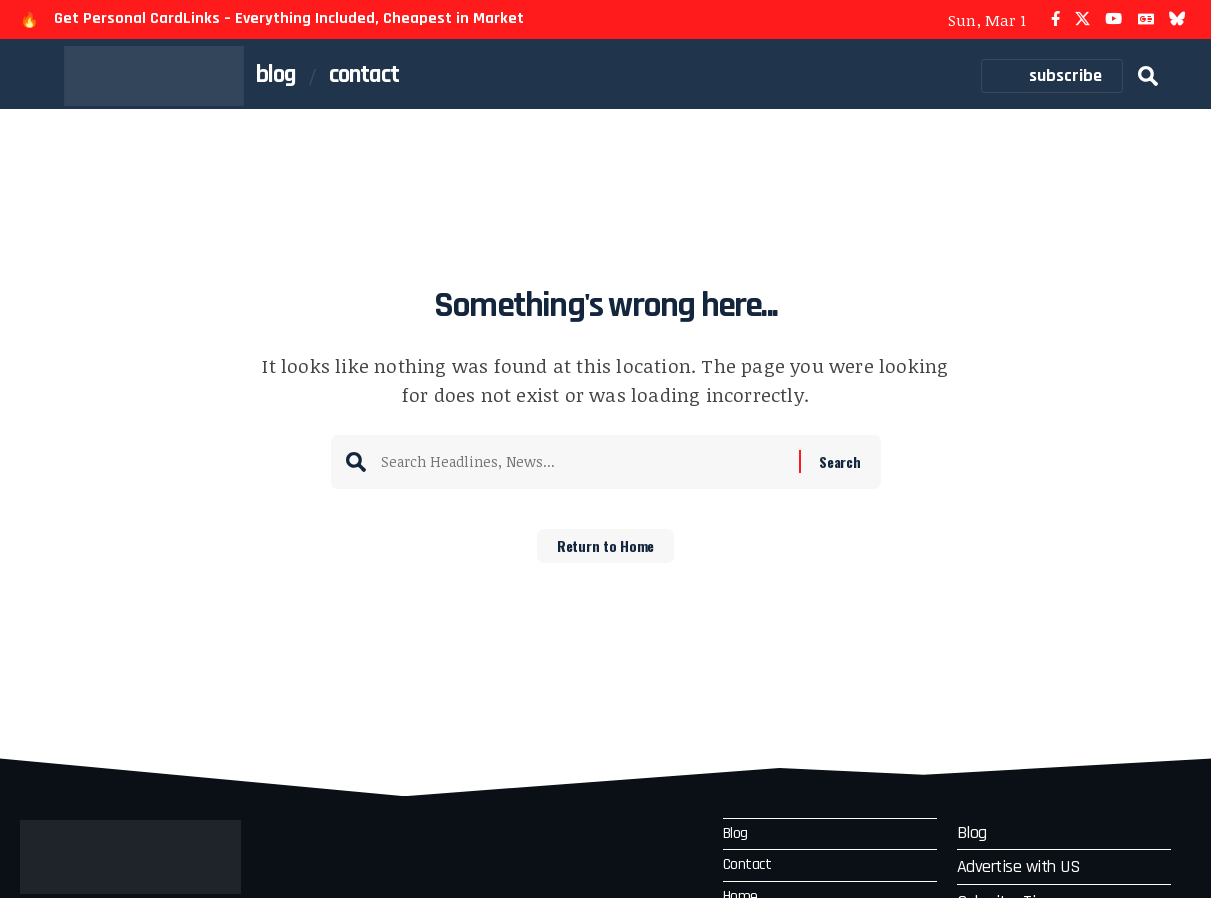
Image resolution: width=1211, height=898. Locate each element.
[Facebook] (1055, 19)
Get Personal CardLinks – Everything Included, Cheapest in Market (289, 18)
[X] (1082, 19)
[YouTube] (1113, 19)
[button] (1148, 76)
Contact (750, 869)
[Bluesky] (1177, 19)
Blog (738, 835)
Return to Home (605, 553)
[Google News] (1146, 19)
